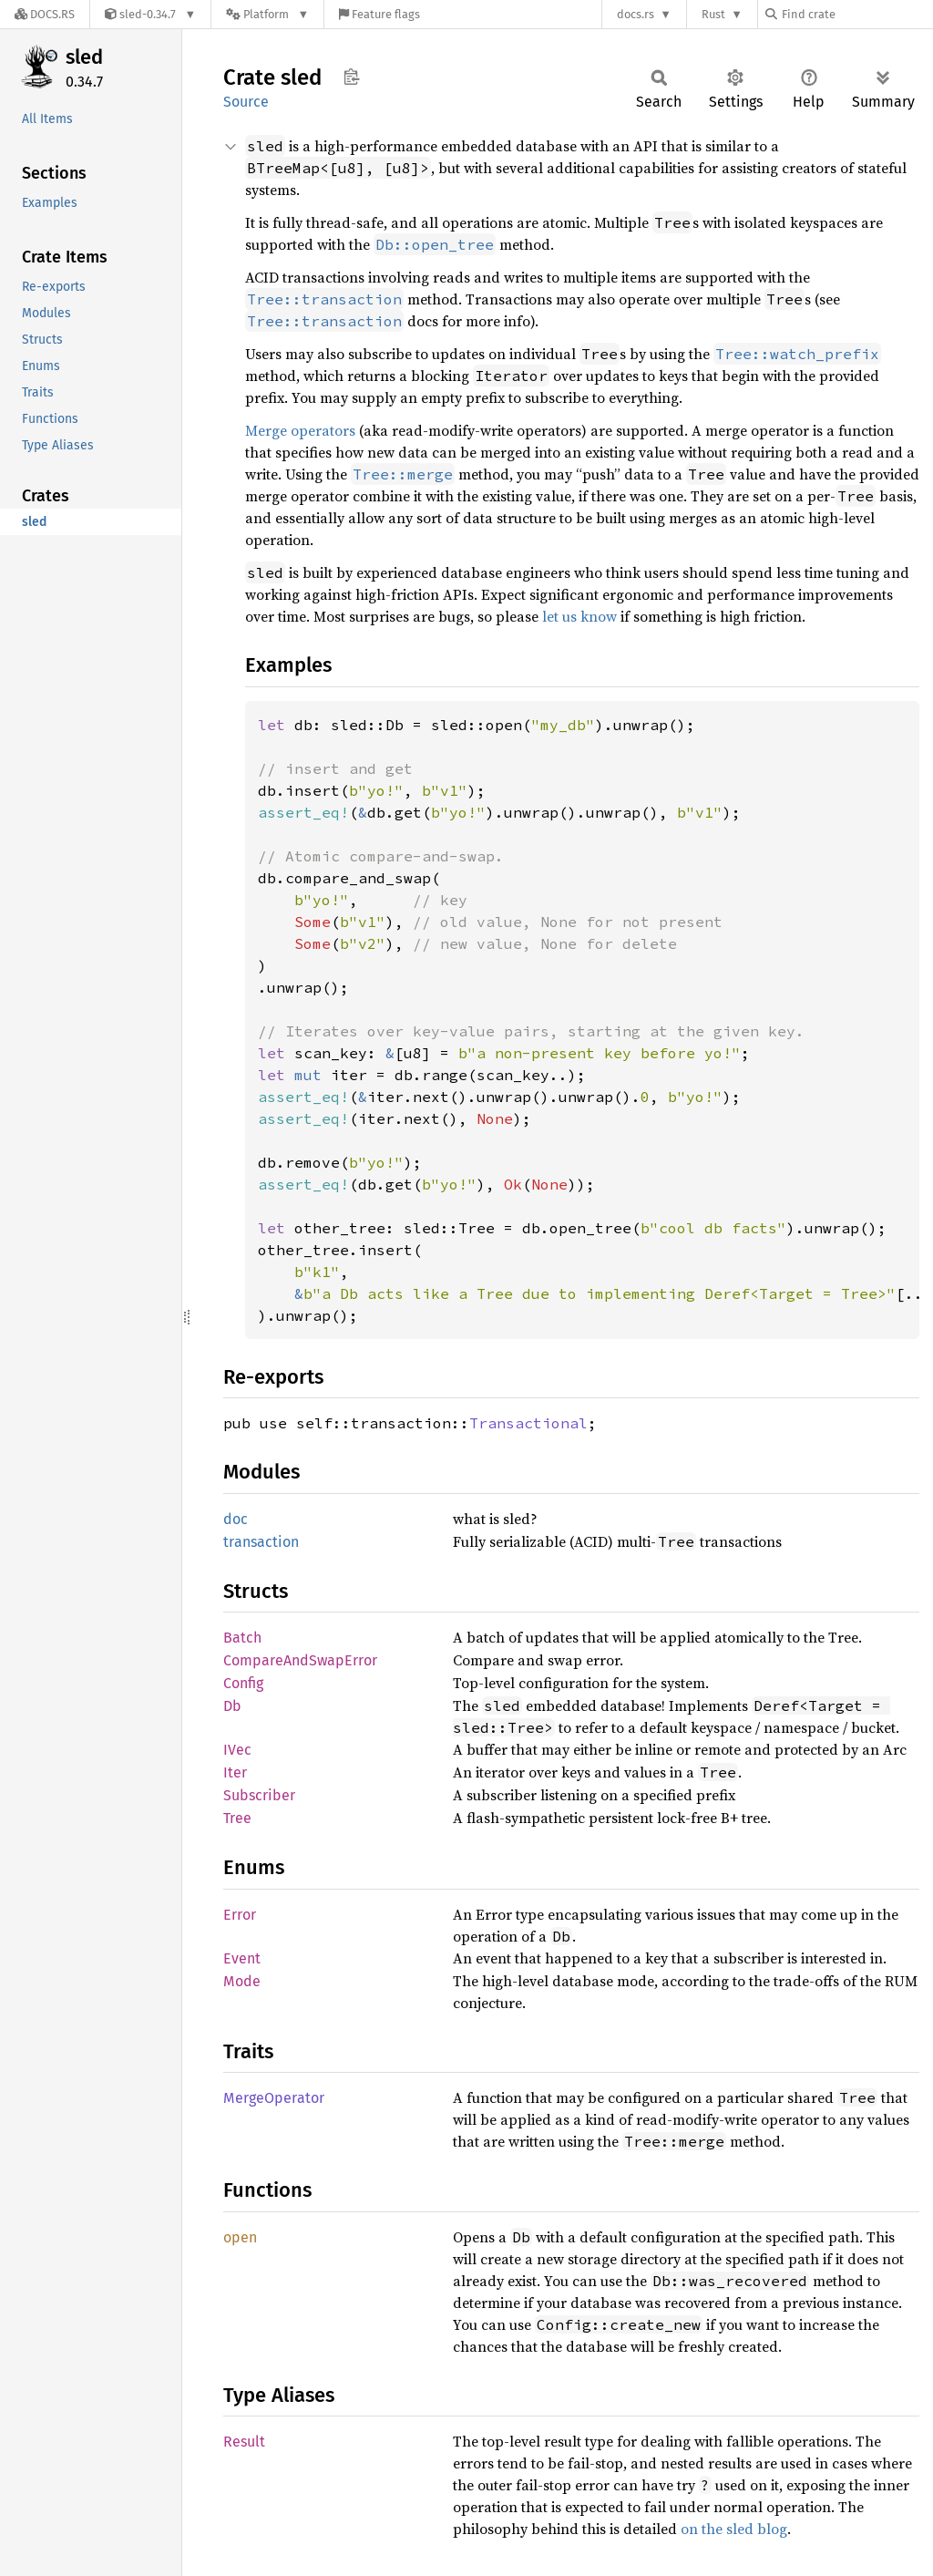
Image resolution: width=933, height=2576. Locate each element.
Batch (242, 1637)
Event (242, 1958)
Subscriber (259, 1795)
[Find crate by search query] (856, 14)
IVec (237, 1749)
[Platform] (267, 14)
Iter (235, 1772)
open (240, 2237)
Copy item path (351, 76)
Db (232, 1706)
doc (235, 1519)
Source (246, 101)
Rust (713, 14)
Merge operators (300, 430)
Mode (242, 1981)
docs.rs (635, 14)
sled (84, 57)
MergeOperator (273, 2098)
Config (243, 1683)
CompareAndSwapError (300, 1660)
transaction (261, 1542)
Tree (237, 1818)
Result (244, 2441)
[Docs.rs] (44, 14)
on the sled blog (734, 2529)
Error (239, 1914)
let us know (579, 616)
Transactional (528, 1423)
